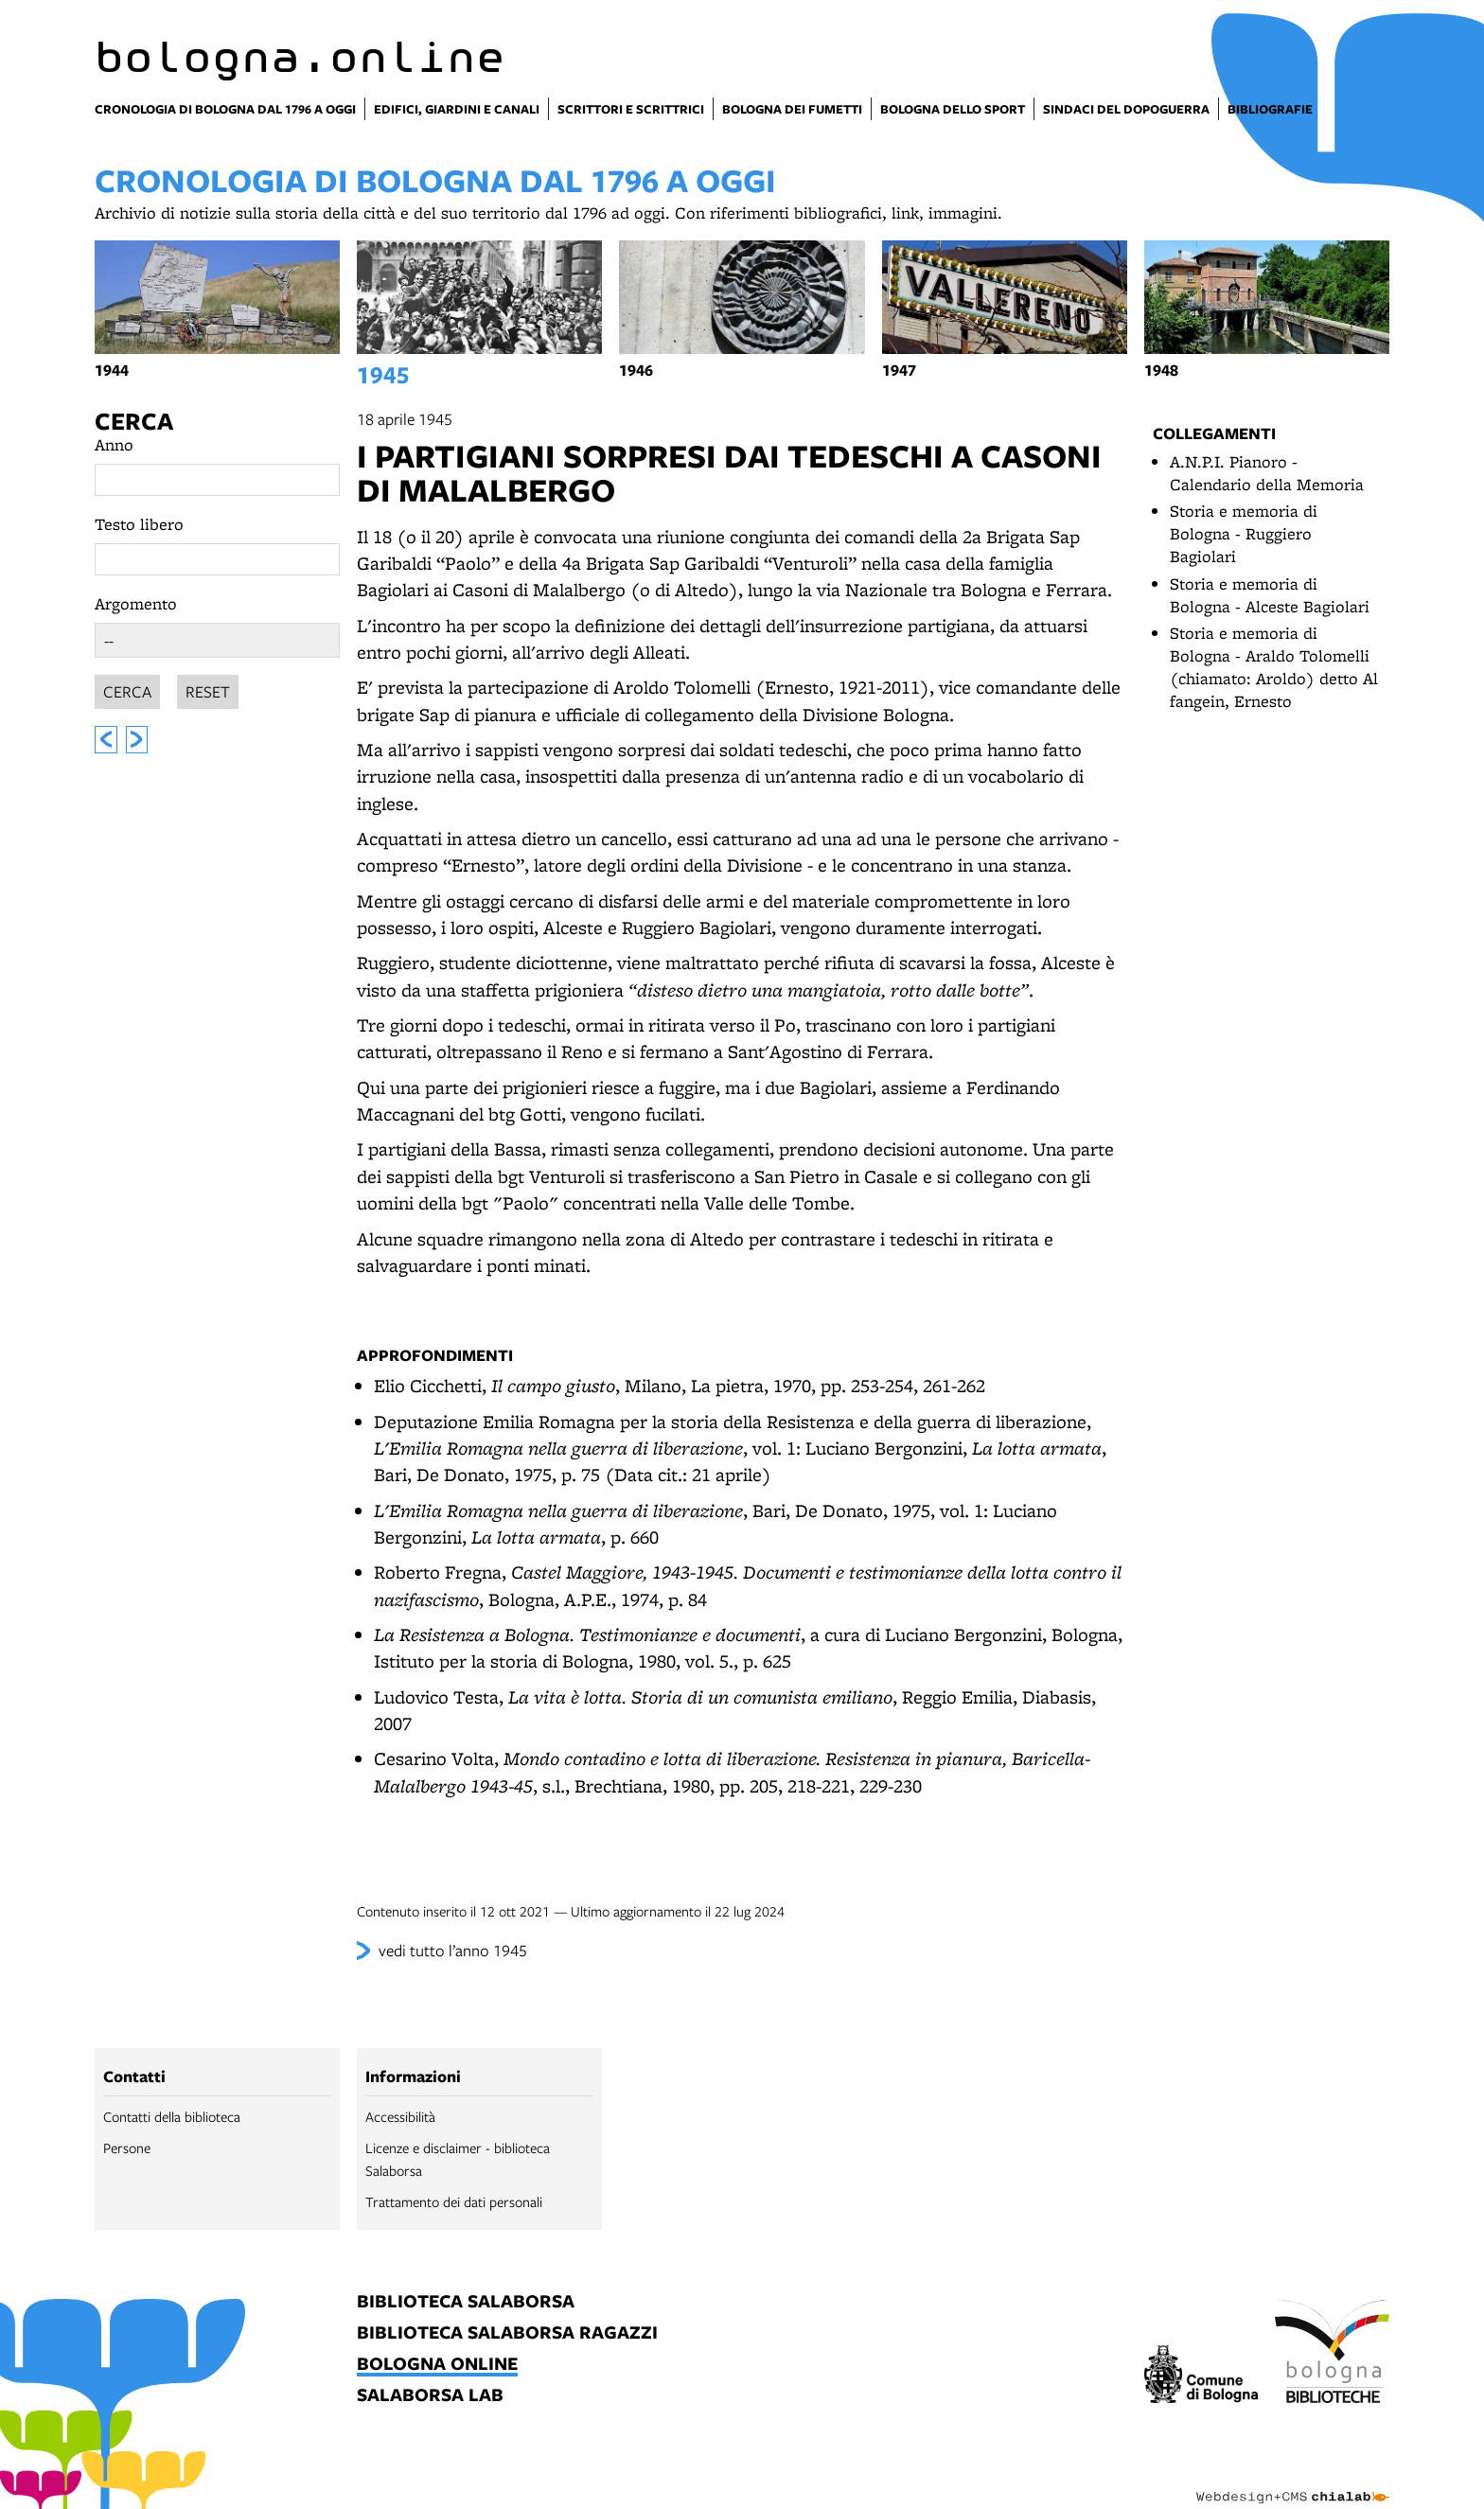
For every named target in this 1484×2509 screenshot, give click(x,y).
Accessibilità (400, 2116)
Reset (208, 688)
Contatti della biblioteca (171, 2116)
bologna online (437, 2365)
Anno (114, 444)
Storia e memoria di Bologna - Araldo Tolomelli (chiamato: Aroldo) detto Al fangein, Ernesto (1274, 667)
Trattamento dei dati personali (453, 2201)
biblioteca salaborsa (465, 2302)
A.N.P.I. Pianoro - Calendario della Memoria (1267, 473)
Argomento (136, 603)
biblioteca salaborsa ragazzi (507, 2333)
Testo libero (139, 524)
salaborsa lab (430, 2396)
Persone (126, 2147)
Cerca (134, 420)
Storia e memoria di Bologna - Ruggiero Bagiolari (1243, 533)
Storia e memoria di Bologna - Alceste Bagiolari (1269, 595)
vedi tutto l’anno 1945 (453, 1950)
